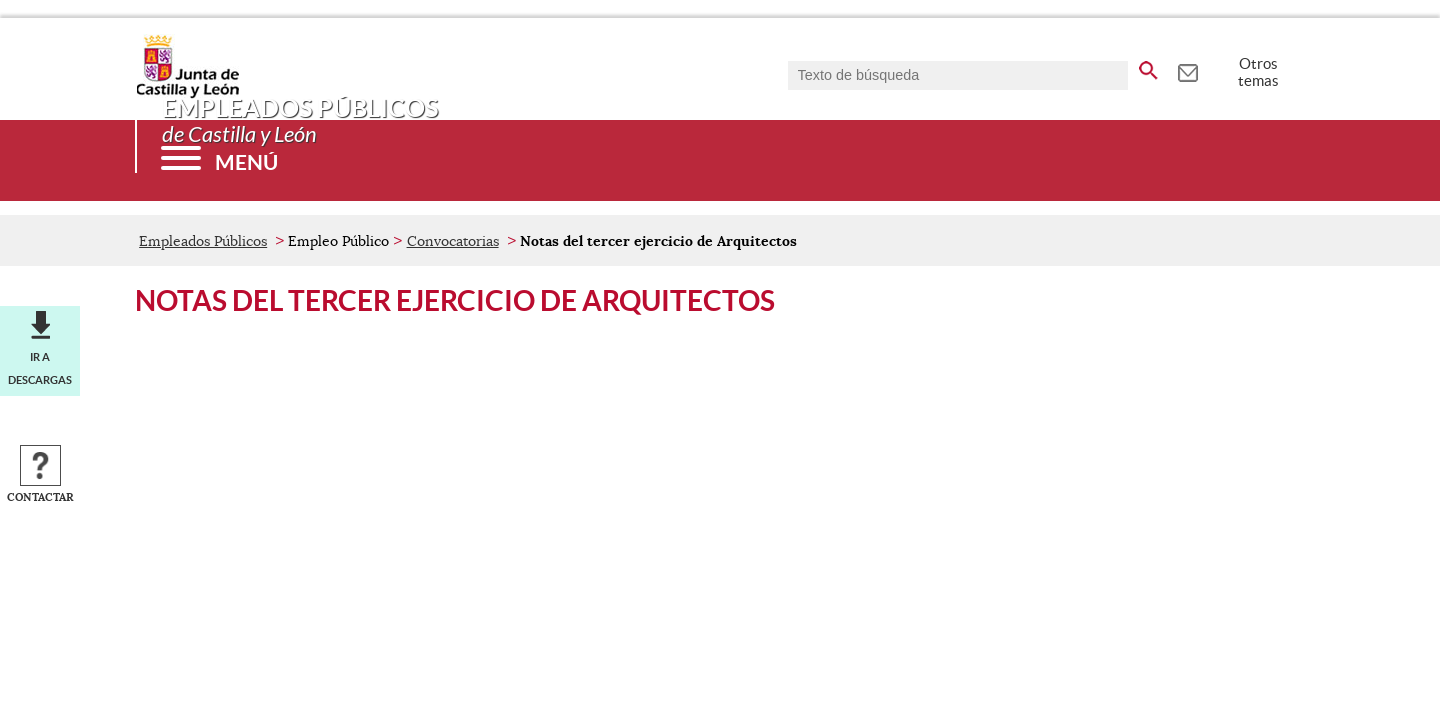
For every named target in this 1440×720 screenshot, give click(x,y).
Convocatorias (453, 241)
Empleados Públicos (203, 241)
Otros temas (1258, 72)
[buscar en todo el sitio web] (1148, 67)
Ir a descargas (40, 368)
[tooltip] (1187, 70)
